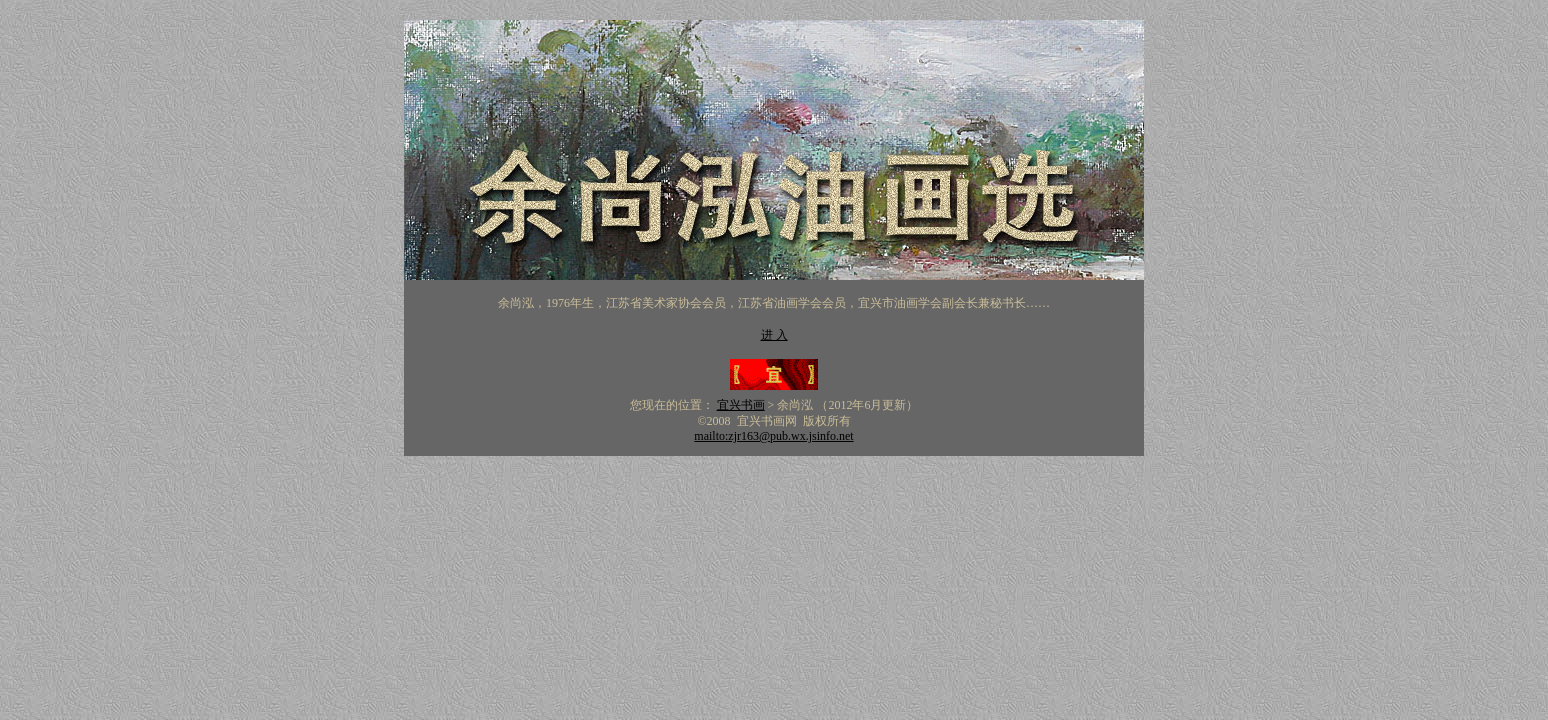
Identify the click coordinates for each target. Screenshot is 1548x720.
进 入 (774, 335)
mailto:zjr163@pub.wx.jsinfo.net (773, 436)
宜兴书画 (741, 405)
